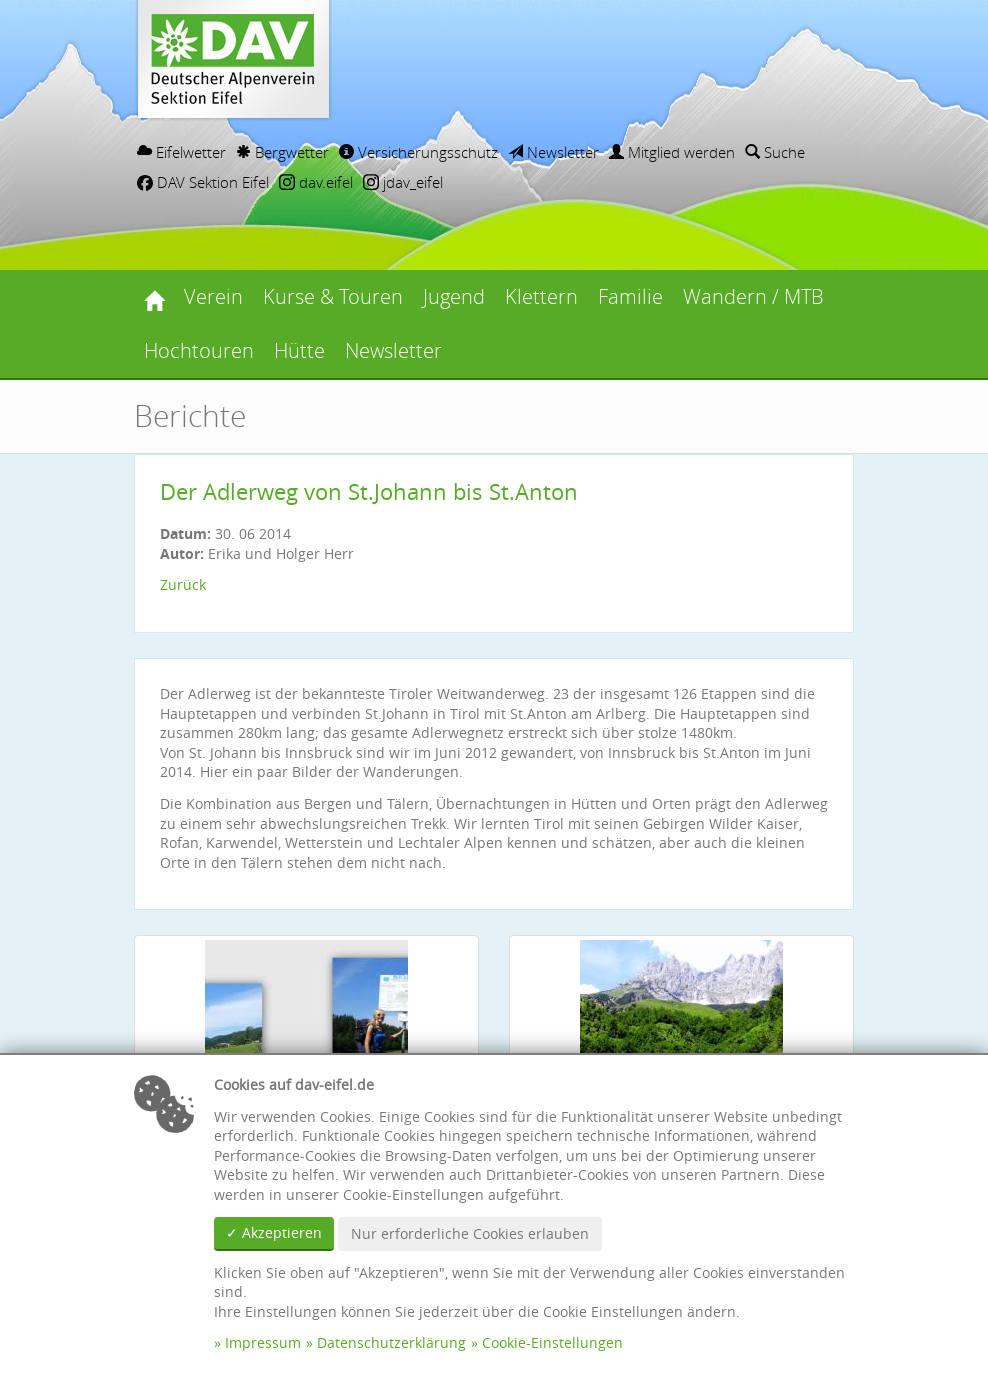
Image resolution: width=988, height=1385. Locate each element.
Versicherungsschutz (418, 152)
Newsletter (553, 152)
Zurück (183, 584)
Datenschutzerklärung (391, 1342)
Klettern (541, 296)
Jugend (454, 296)
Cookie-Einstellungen (552, 1342)
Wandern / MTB (753, 296)
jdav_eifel (403, 182)
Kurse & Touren (333, 296)
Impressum (263, 1342)
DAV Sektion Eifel (203, 182)
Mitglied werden (672, 152)
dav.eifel (316, 182)
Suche (775, 152)
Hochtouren (199, 350)
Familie (630, 296)
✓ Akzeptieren (274, 1232)
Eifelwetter (181, 152)
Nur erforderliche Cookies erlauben (470, 1233)
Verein (213, 296)
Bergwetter (282, 152)
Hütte (299, 350)
